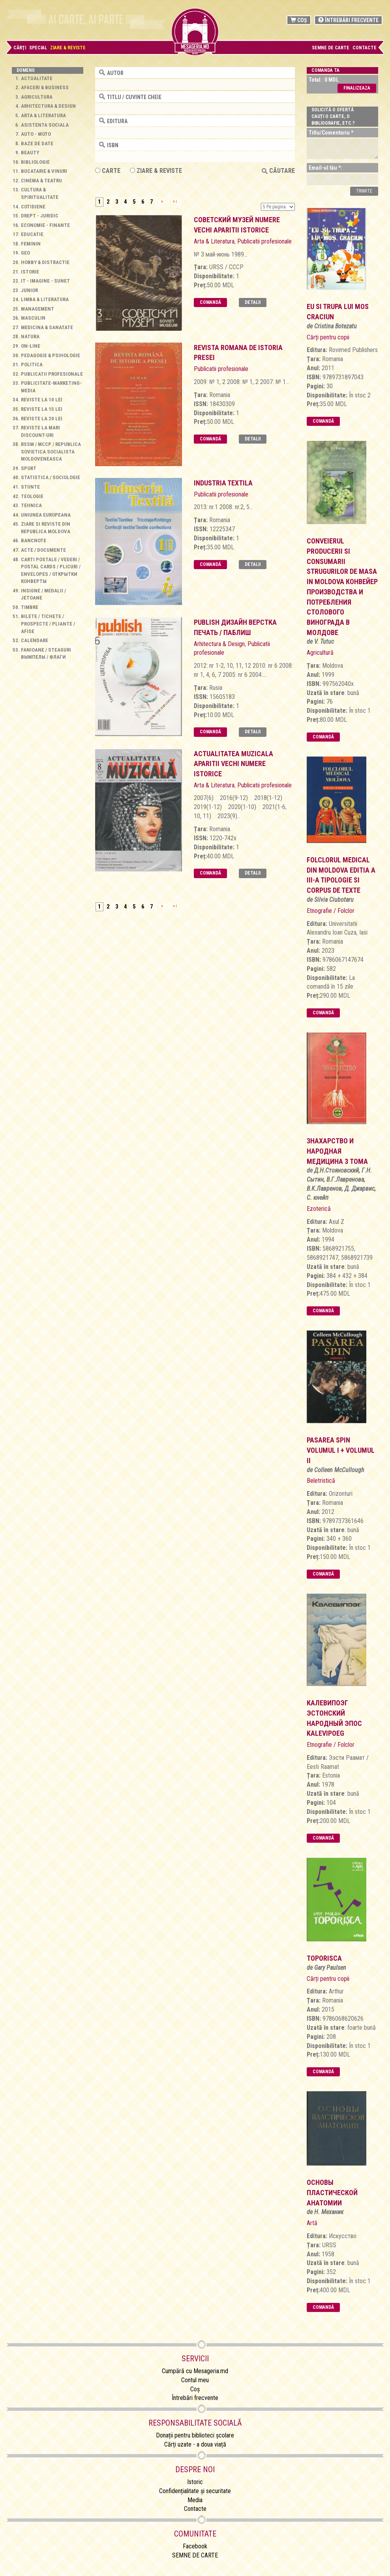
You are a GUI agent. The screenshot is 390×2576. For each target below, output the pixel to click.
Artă (312, 2223)
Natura (30, 336)
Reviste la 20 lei (41, 419)
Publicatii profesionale (52, 374)
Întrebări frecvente (348, 20)
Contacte (364, 48)
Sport (28, 468)
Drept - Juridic (39, 216)
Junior (29, 290)
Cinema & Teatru (41, 181)
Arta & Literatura (43, 115)
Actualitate (36, 78)
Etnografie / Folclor (330, 910)
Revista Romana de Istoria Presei (238, 352)
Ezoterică (319, 1208)
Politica (32, 364)
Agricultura (36, 97)
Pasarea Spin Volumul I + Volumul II (341, 1450)
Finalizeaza (356, 88)
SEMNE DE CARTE (330, 48)
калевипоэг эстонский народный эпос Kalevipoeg (334, 1718)
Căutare (278, 170)
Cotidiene (33, 207)
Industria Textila (223, 483)
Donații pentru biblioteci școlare (195, 2435)
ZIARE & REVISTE (156, 170)
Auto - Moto (36, 134)
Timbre (29, 607)
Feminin (31, 244)
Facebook (195, 2546)
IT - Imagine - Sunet (45, 281)
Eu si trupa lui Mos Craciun (338, 311)
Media (195, 2500)
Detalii (253, 302)
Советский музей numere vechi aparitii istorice (237, 224)
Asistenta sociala (45, 125)
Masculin (33, 318)
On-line (30, 346)
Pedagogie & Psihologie (50, 355)
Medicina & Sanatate (47, 327)
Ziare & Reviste (68, 48)
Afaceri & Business (45, 87)
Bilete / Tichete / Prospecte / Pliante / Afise (48, 623)
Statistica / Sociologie (50, 477)
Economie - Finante (45, 225)
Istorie (30, 272)
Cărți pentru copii (328, 337)
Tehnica (31, 505)
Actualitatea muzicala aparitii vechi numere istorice (233, 763)
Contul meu (195, 2380)
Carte (107, 170)
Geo (25, 253)
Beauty (30, 152)
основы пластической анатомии (332, 2192)
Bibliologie (35, 162)
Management (37, 309)
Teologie (32, 496)
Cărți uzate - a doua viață (195, 2444)
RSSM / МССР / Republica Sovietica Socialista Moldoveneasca (51, 451)
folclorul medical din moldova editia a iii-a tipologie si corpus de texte (341, 875)
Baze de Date (37, 143)
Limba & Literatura (45, 299)
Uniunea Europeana (46, 515)
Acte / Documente (43, 550)
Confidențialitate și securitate (195, 2491)
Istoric (195, 2482)
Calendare (34, 640)
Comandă (210, 302)
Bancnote (33, 540)
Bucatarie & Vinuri (44, 171)
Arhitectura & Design (48, 106)
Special (38, 48)
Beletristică (321, 1480)
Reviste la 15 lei (41, 409)
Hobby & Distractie (45, 262)
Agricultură (320, 652)
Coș (299, 20)
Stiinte (30, 487)
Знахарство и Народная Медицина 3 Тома (337, 1151)
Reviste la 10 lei (41, 400)
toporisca (324, 1958)
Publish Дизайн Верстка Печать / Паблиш (235, 627)
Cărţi (19, 48)
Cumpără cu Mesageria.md (195, 2371)
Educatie (32, 234)
